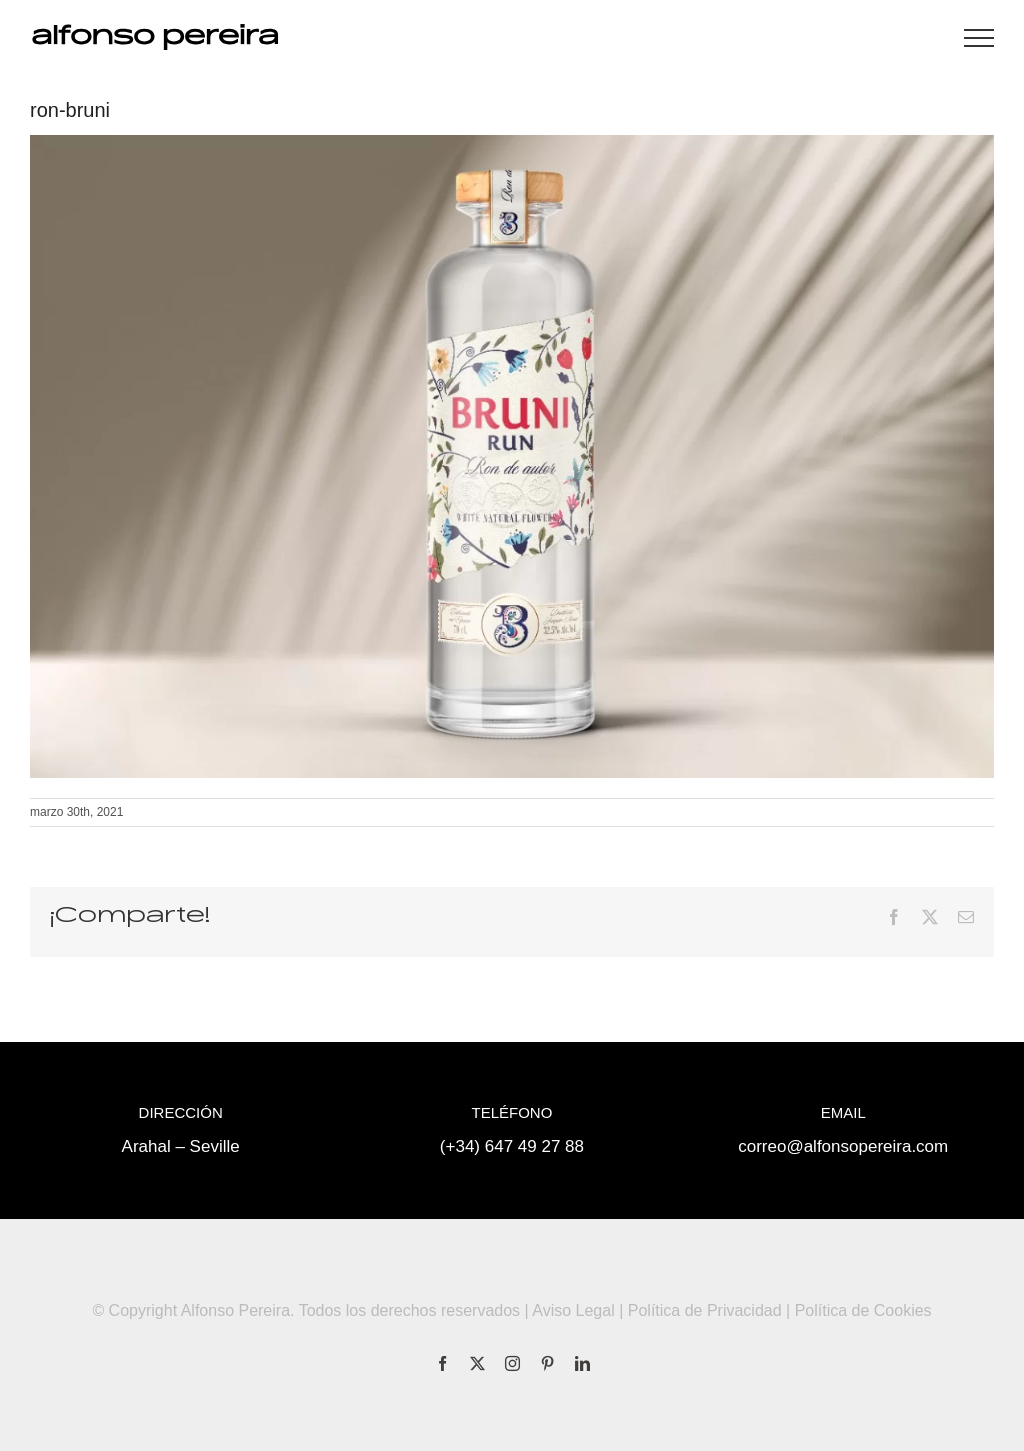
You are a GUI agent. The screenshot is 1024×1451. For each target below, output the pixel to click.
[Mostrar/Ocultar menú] (979, 38)
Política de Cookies (863, 1310)
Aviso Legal (573, 1310)
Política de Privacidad (705, 1310)
